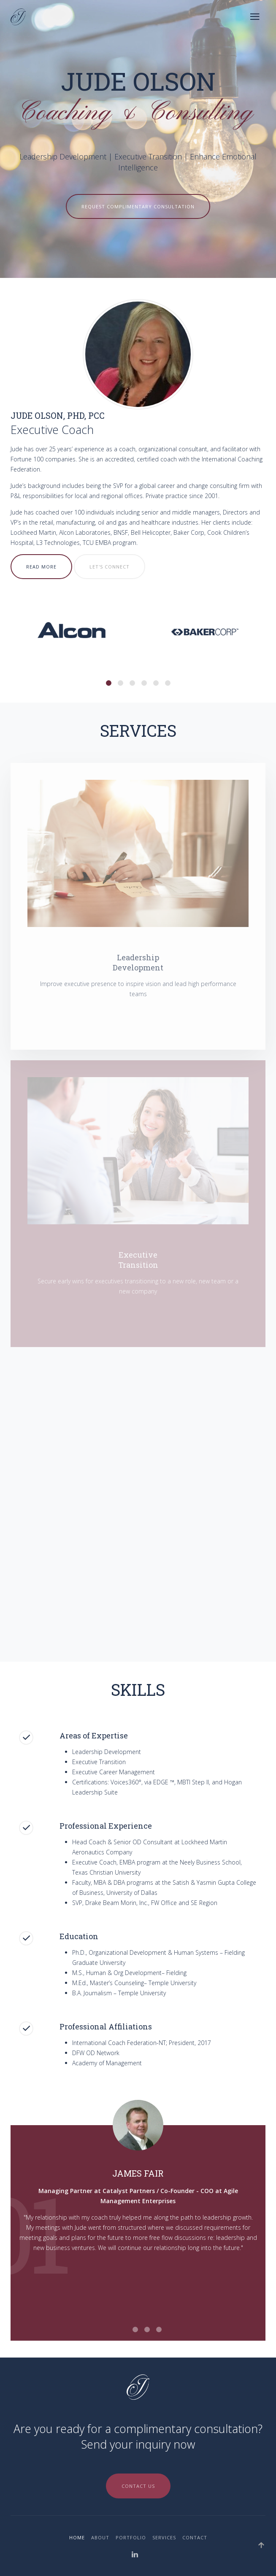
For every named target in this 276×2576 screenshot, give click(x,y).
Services (164, 2537)
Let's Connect (109, 566)
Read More (41, 566)
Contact (194, 2537)
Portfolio (131, 2537)
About (100, 2537)
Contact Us (138, 2486)
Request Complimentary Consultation (138, 206)
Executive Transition (148, 156)
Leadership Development (62, 156)
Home (77, 2537)
